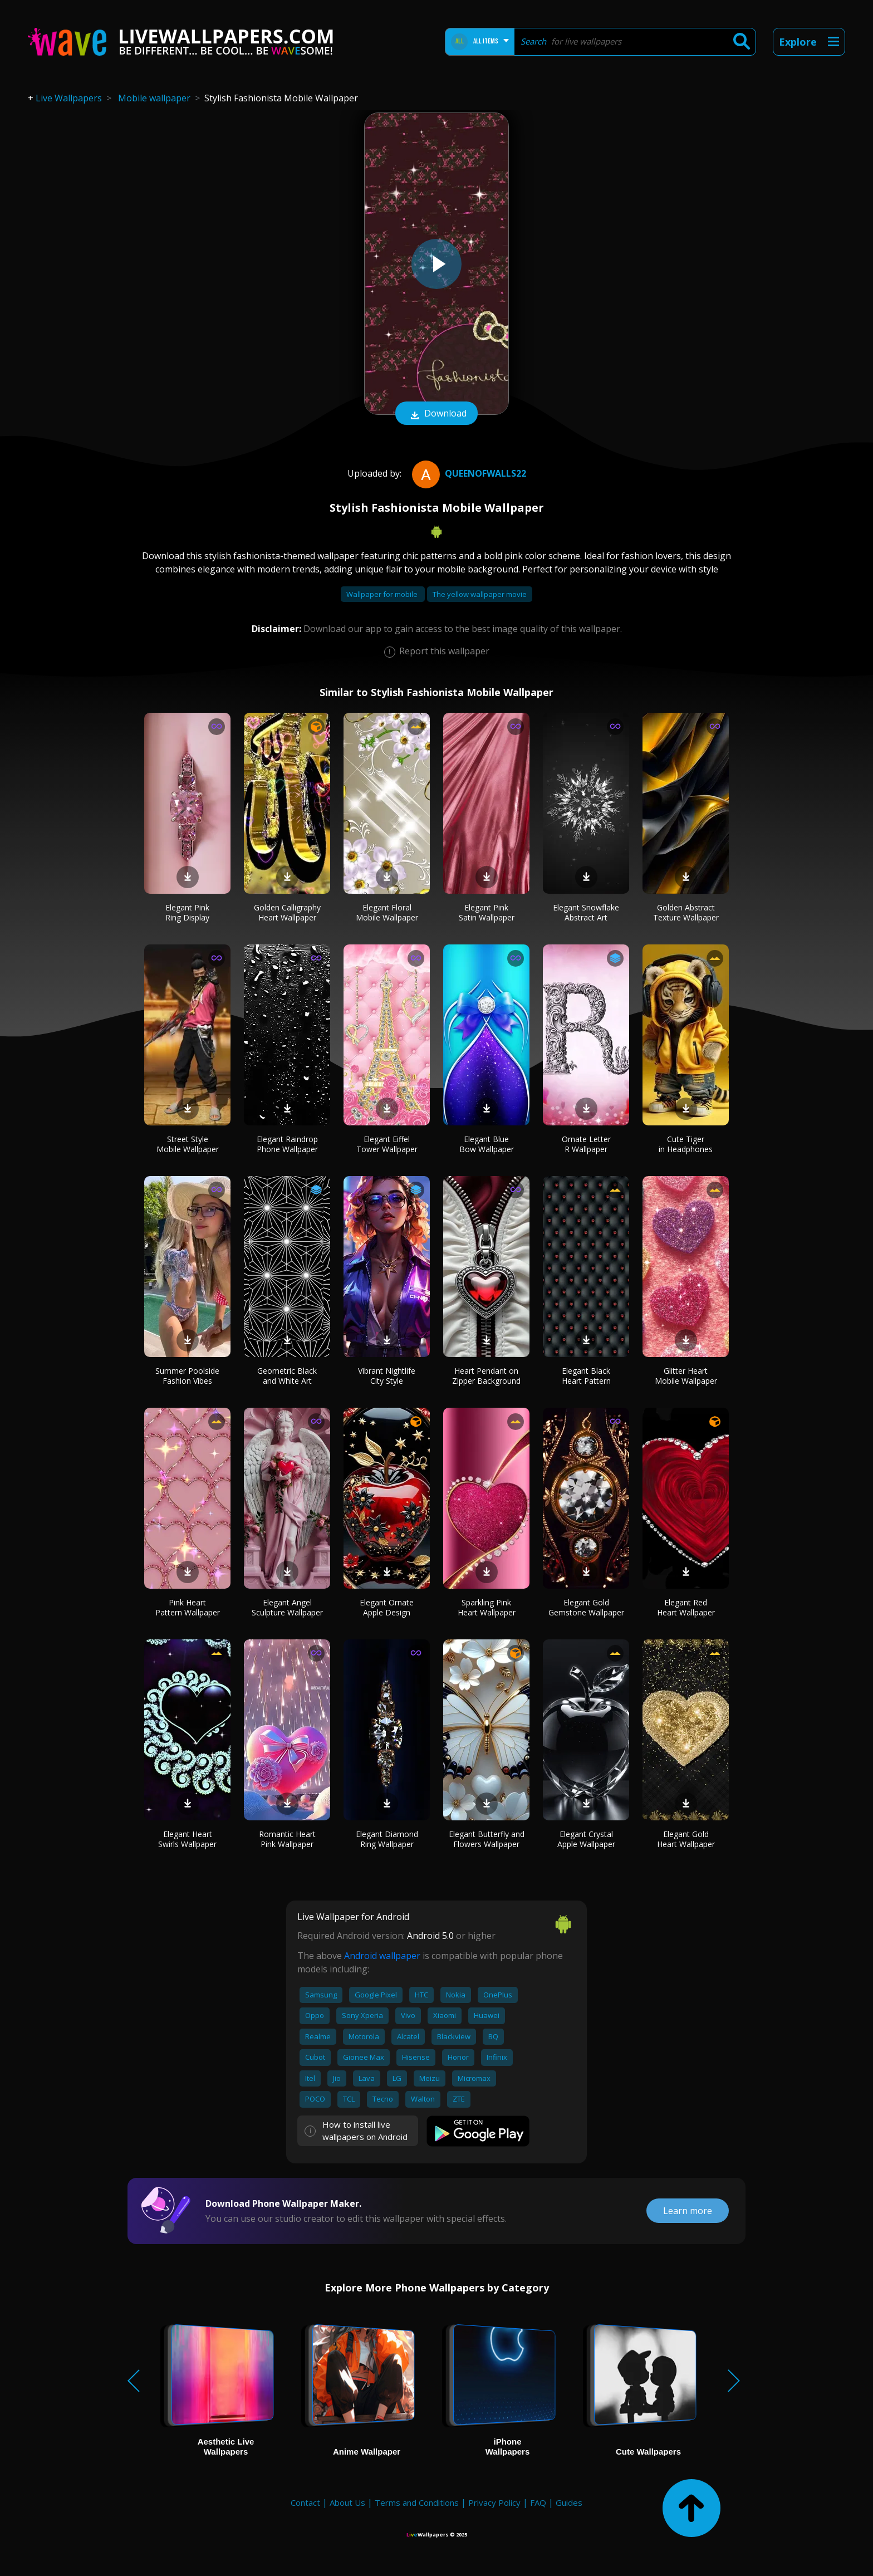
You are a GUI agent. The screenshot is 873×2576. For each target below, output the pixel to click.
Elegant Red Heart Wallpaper (686, 1607)
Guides (569, 2502)
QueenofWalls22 (467, 473)
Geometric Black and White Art (287, 1375)
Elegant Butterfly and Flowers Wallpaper (486, 1839)
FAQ (538, 2502)
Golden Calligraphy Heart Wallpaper (287, 912)
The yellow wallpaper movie (480, 594)
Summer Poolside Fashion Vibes (187, 1375)
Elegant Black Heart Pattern (586, 1375)
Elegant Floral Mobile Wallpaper (387, 912)
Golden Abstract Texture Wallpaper (686, 912)
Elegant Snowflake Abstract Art (586, 912)
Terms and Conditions (417, 2502)
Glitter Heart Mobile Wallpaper (686, 1375)
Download (436, 414)
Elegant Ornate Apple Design (387, 1607)
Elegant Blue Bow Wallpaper (486, 1144)
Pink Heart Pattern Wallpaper (187, 1607)
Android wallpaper (382, 1956)
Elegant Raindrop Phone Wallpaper (287, 1144)
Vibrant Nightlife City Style (386, 1375)
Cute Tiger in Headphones (686, 1144)
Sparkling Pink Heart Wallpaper (487, 1607)
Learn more (687, 2211)
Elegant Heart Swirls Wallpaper (187, 1839)
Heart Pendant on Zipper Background (486, 1375)
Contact (305, 2502)
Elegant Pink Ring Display (187, 912)
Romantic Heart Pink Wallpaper (287, 1839)
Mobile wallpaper (154, 98)
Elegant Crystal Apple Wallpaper (586, 1839)
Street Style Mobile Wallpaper (187, 1144)
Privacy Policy (494, 2502)
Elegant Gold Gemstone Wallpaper (586, 1607)
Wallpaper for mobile (382, 594)
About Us (347, 2502)
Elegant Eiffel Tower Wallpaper (387, 1144)
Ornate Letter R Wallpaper (586, 1144)
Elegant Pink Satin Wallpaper (486, 912)
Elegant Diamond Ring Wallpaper (387, 1839)
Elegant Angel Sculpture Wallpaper (287, 1607)
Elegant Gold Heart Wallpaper (686, 1839)
